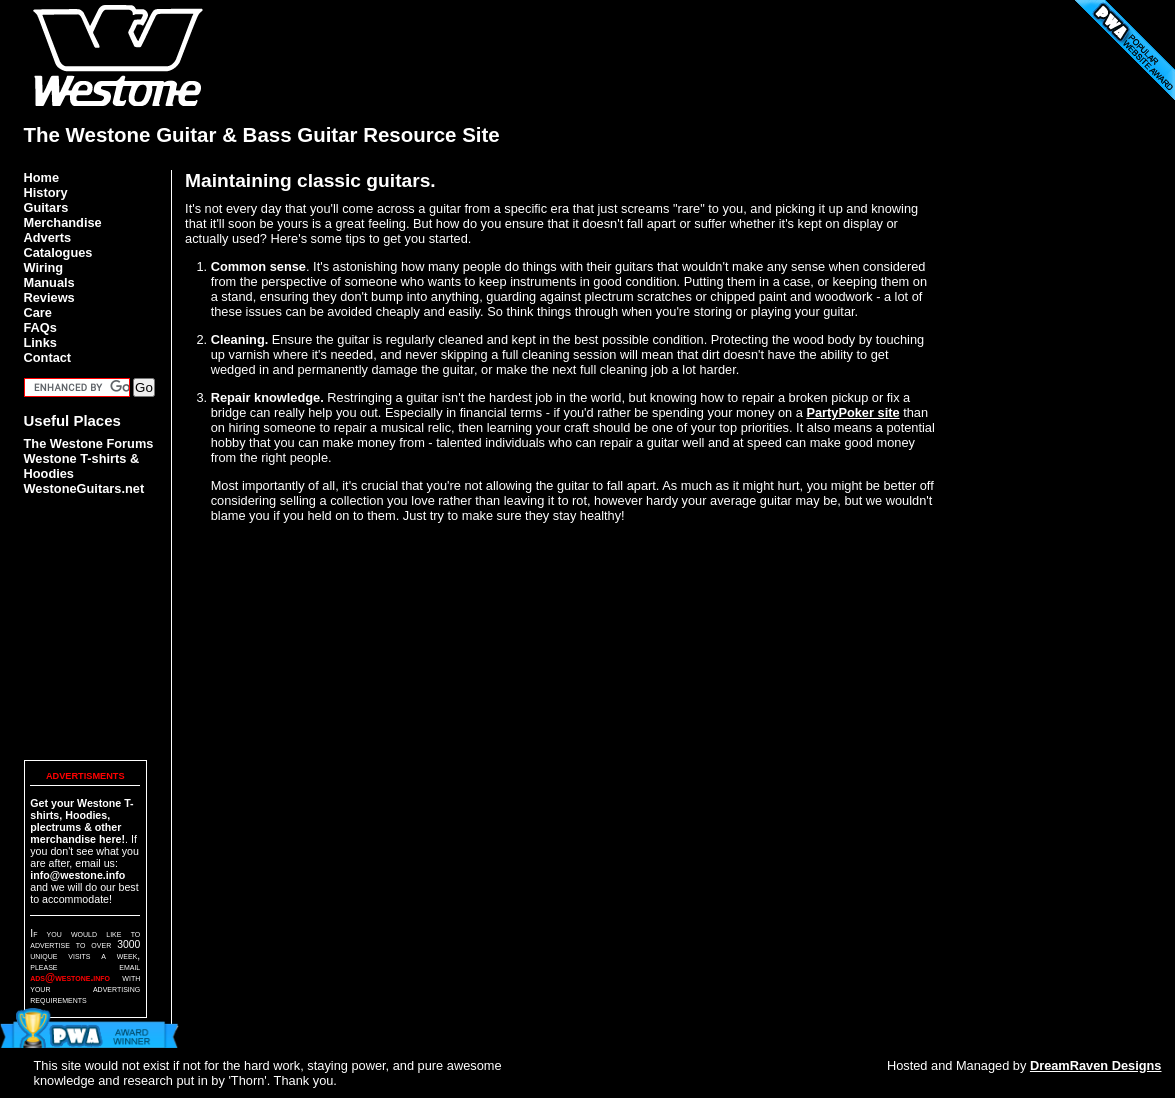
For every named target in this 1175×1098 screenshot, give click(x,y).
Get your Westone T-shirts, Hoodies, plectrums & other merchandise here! (81, 821)
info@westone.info (77, 875)
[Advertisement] (788, 45)
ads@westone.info (70, 977)
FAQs (40, 327)
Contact (48, 357)
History (46, 192)
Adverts (48, 237)
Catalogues (58, 252)
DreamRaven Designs (1096, 1065)
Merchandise (63, 222)
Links (40, 342)
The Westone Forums (89, 443)
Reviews (49, 297)
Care (38, 312)
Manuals (49, 282)
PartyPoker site (852, 412)
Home (42, 177)
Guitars (46, 207)
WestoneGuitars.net (84, 488)
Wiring (44, 267)
